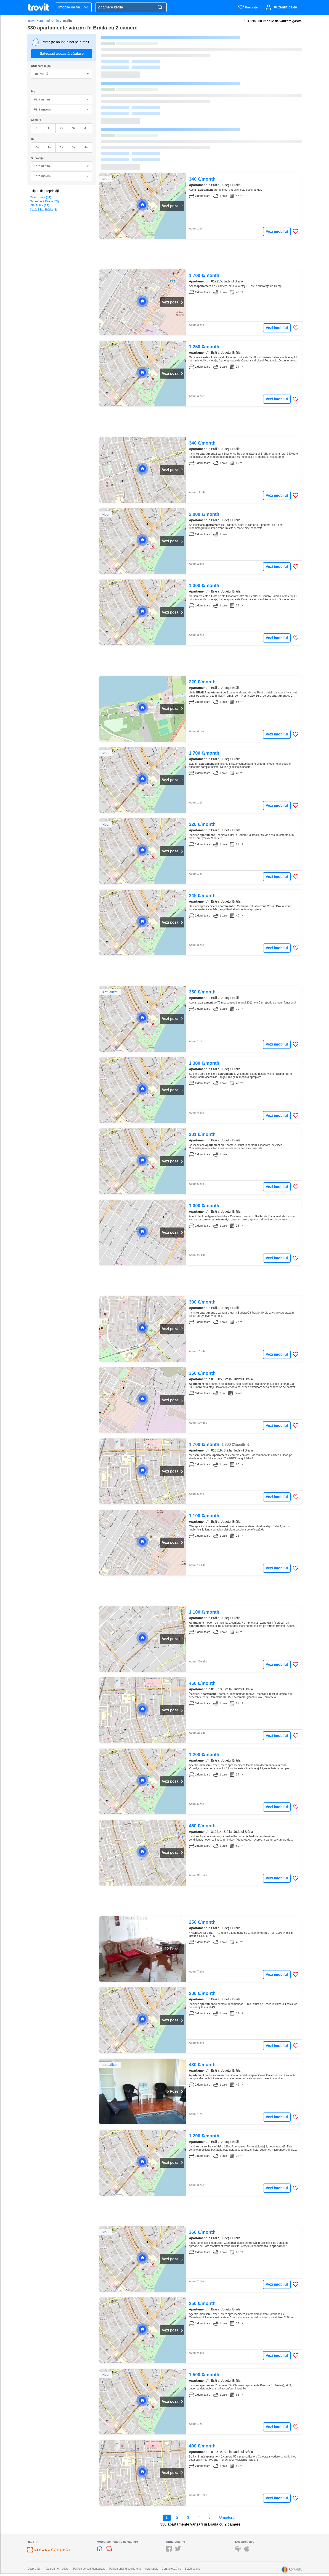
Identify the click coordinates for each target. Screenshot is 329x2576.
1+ (49, 128)
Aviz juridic (151, 2568)
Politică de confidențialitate (89, 2568)
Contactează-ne (171, 2568)
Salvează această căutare (62, 53)
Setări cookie (192, 2568)
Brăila (67, 21)
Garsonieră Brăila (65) (44, 201)
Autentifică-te (285, 7)
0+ (37, 128)
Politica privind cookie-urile (125, 2568)
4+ (86, 128)
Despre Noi (34, 2568)
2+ (61, 128)
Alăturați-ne (52, 2568)
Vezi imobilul (277, 231)
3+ (73, 128)
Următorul (227, 2517)
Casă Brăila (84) (40, 197)
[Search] (160, 7)
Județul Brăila (49, 21)
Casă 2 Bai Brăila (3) (43, 209)
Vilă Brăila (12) (39, 205)
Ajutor (65, 2568)
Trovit (31, 21)
